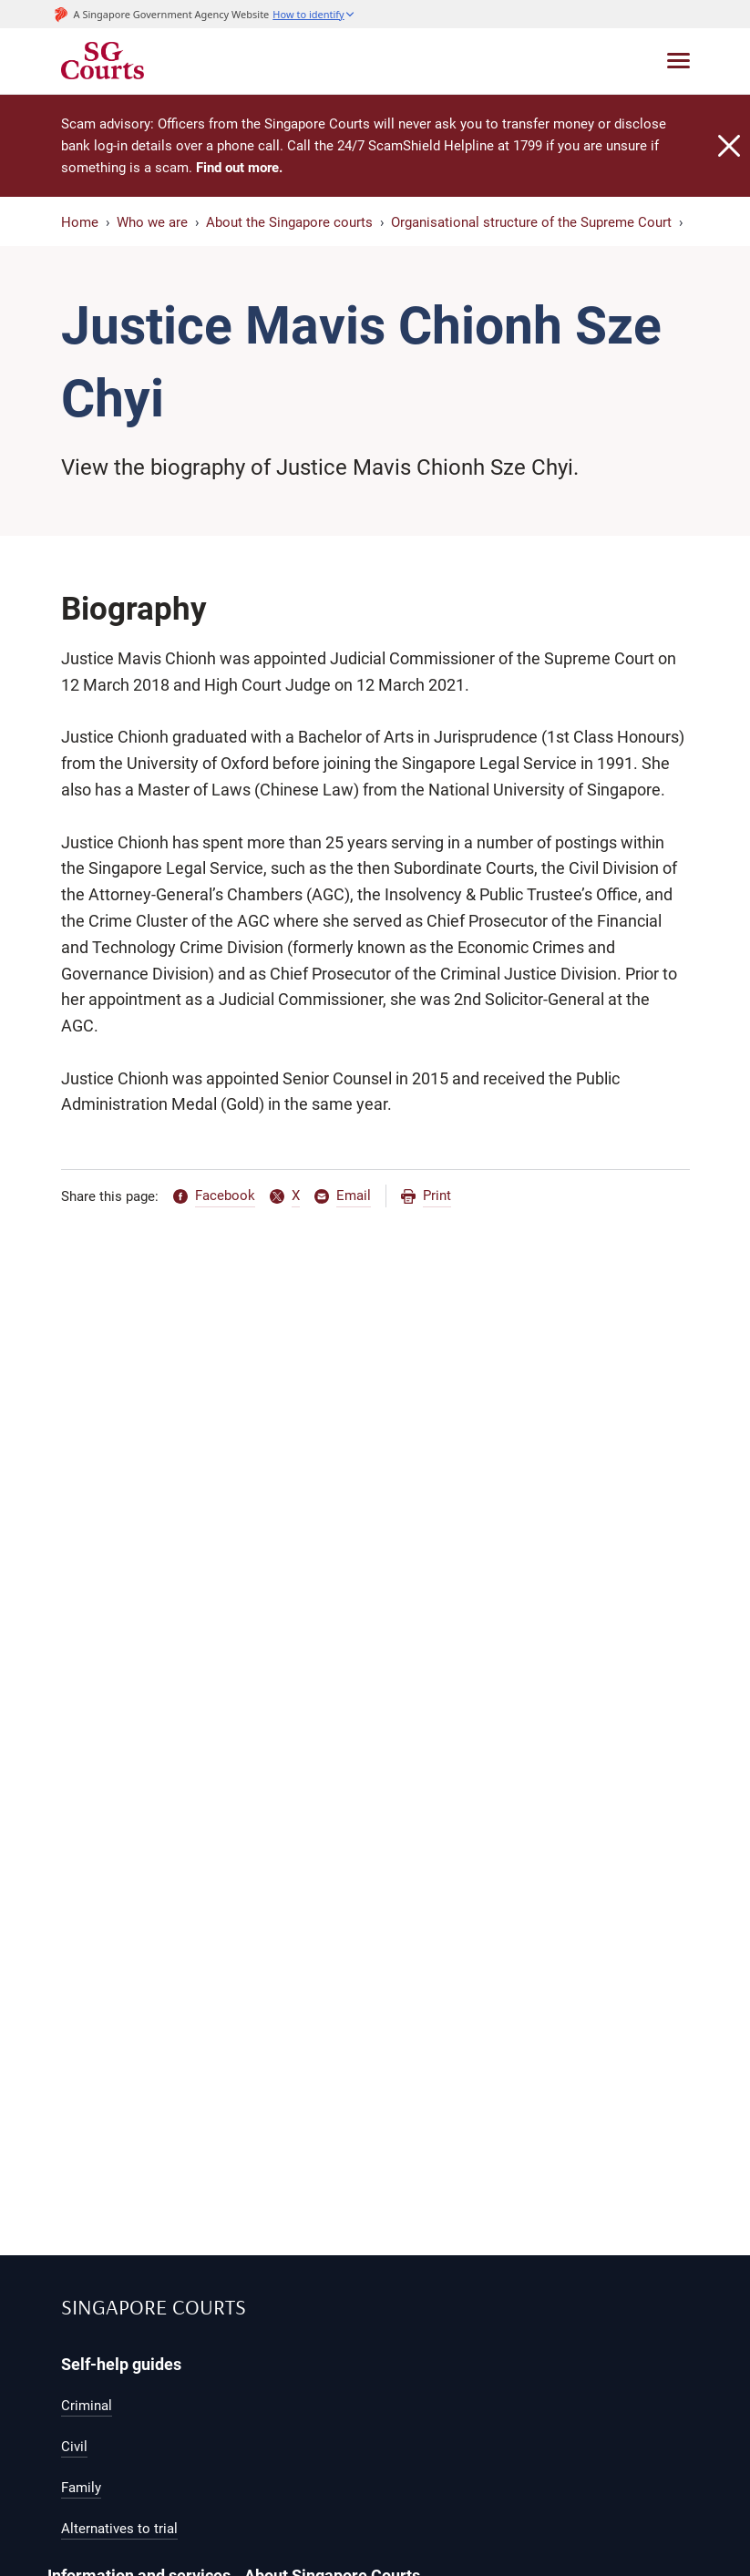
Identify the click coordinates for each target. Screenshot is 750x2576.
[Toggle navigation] (678, 60)
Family (81, 2487)
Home (79, 222)
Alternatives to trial (119, 2528)
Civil (74, 2446)
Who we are (152, 222)
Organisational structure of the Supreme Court (531, 222)
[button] (313, 14)
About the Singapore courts (289, 222)
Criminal (86, 2405)
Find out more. (239, 167)
